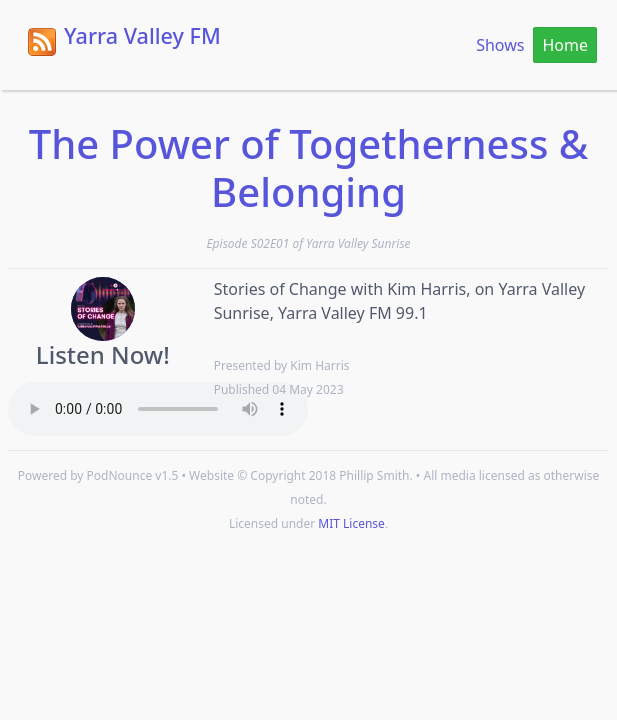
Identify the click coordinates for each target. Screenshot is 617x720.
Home (565, 45)
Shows (500, 45)
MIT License (351, 523)
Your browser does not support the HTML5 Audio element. (158, 409)
